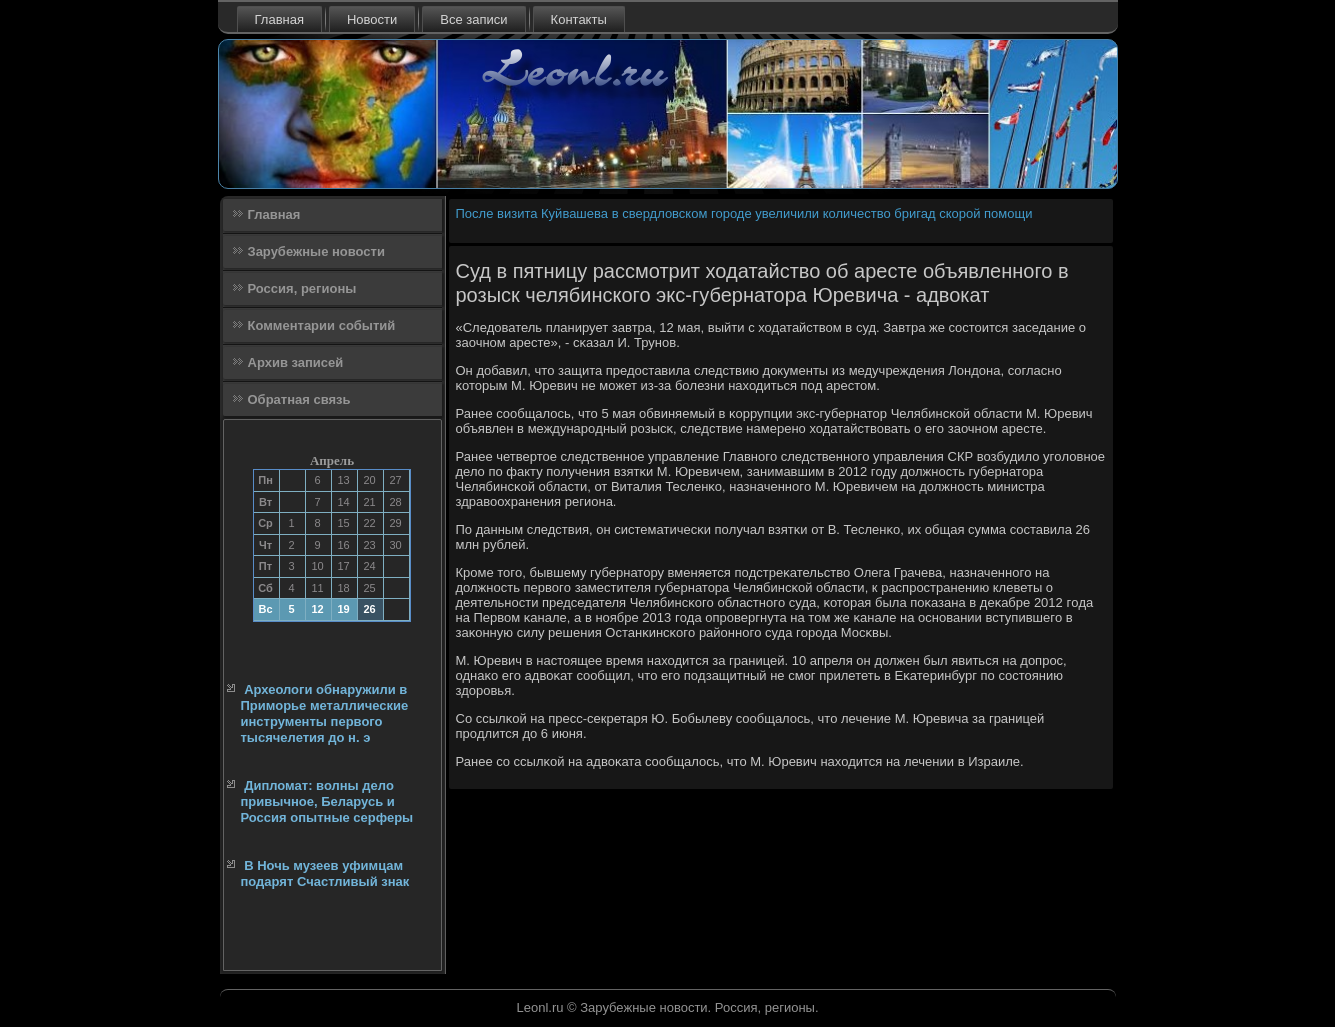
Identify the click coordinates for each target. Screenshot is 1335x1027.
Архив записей (296, 362)
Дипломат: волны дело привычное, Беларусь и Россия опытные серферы (327, 802)
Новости (372, 19)
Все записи (473, 19)
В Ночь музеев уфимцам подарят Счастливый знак (325, 873)
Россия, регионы (302, 288)
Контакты (579, 19)
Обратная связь (299, 399)
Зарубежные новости (316, 251)
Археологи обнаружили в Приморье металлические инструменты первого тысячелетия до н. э (325, 714)
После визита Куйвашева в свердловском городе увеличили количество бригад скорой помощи (744, 213)
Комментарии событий (322, 325)
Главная (279, 19)
